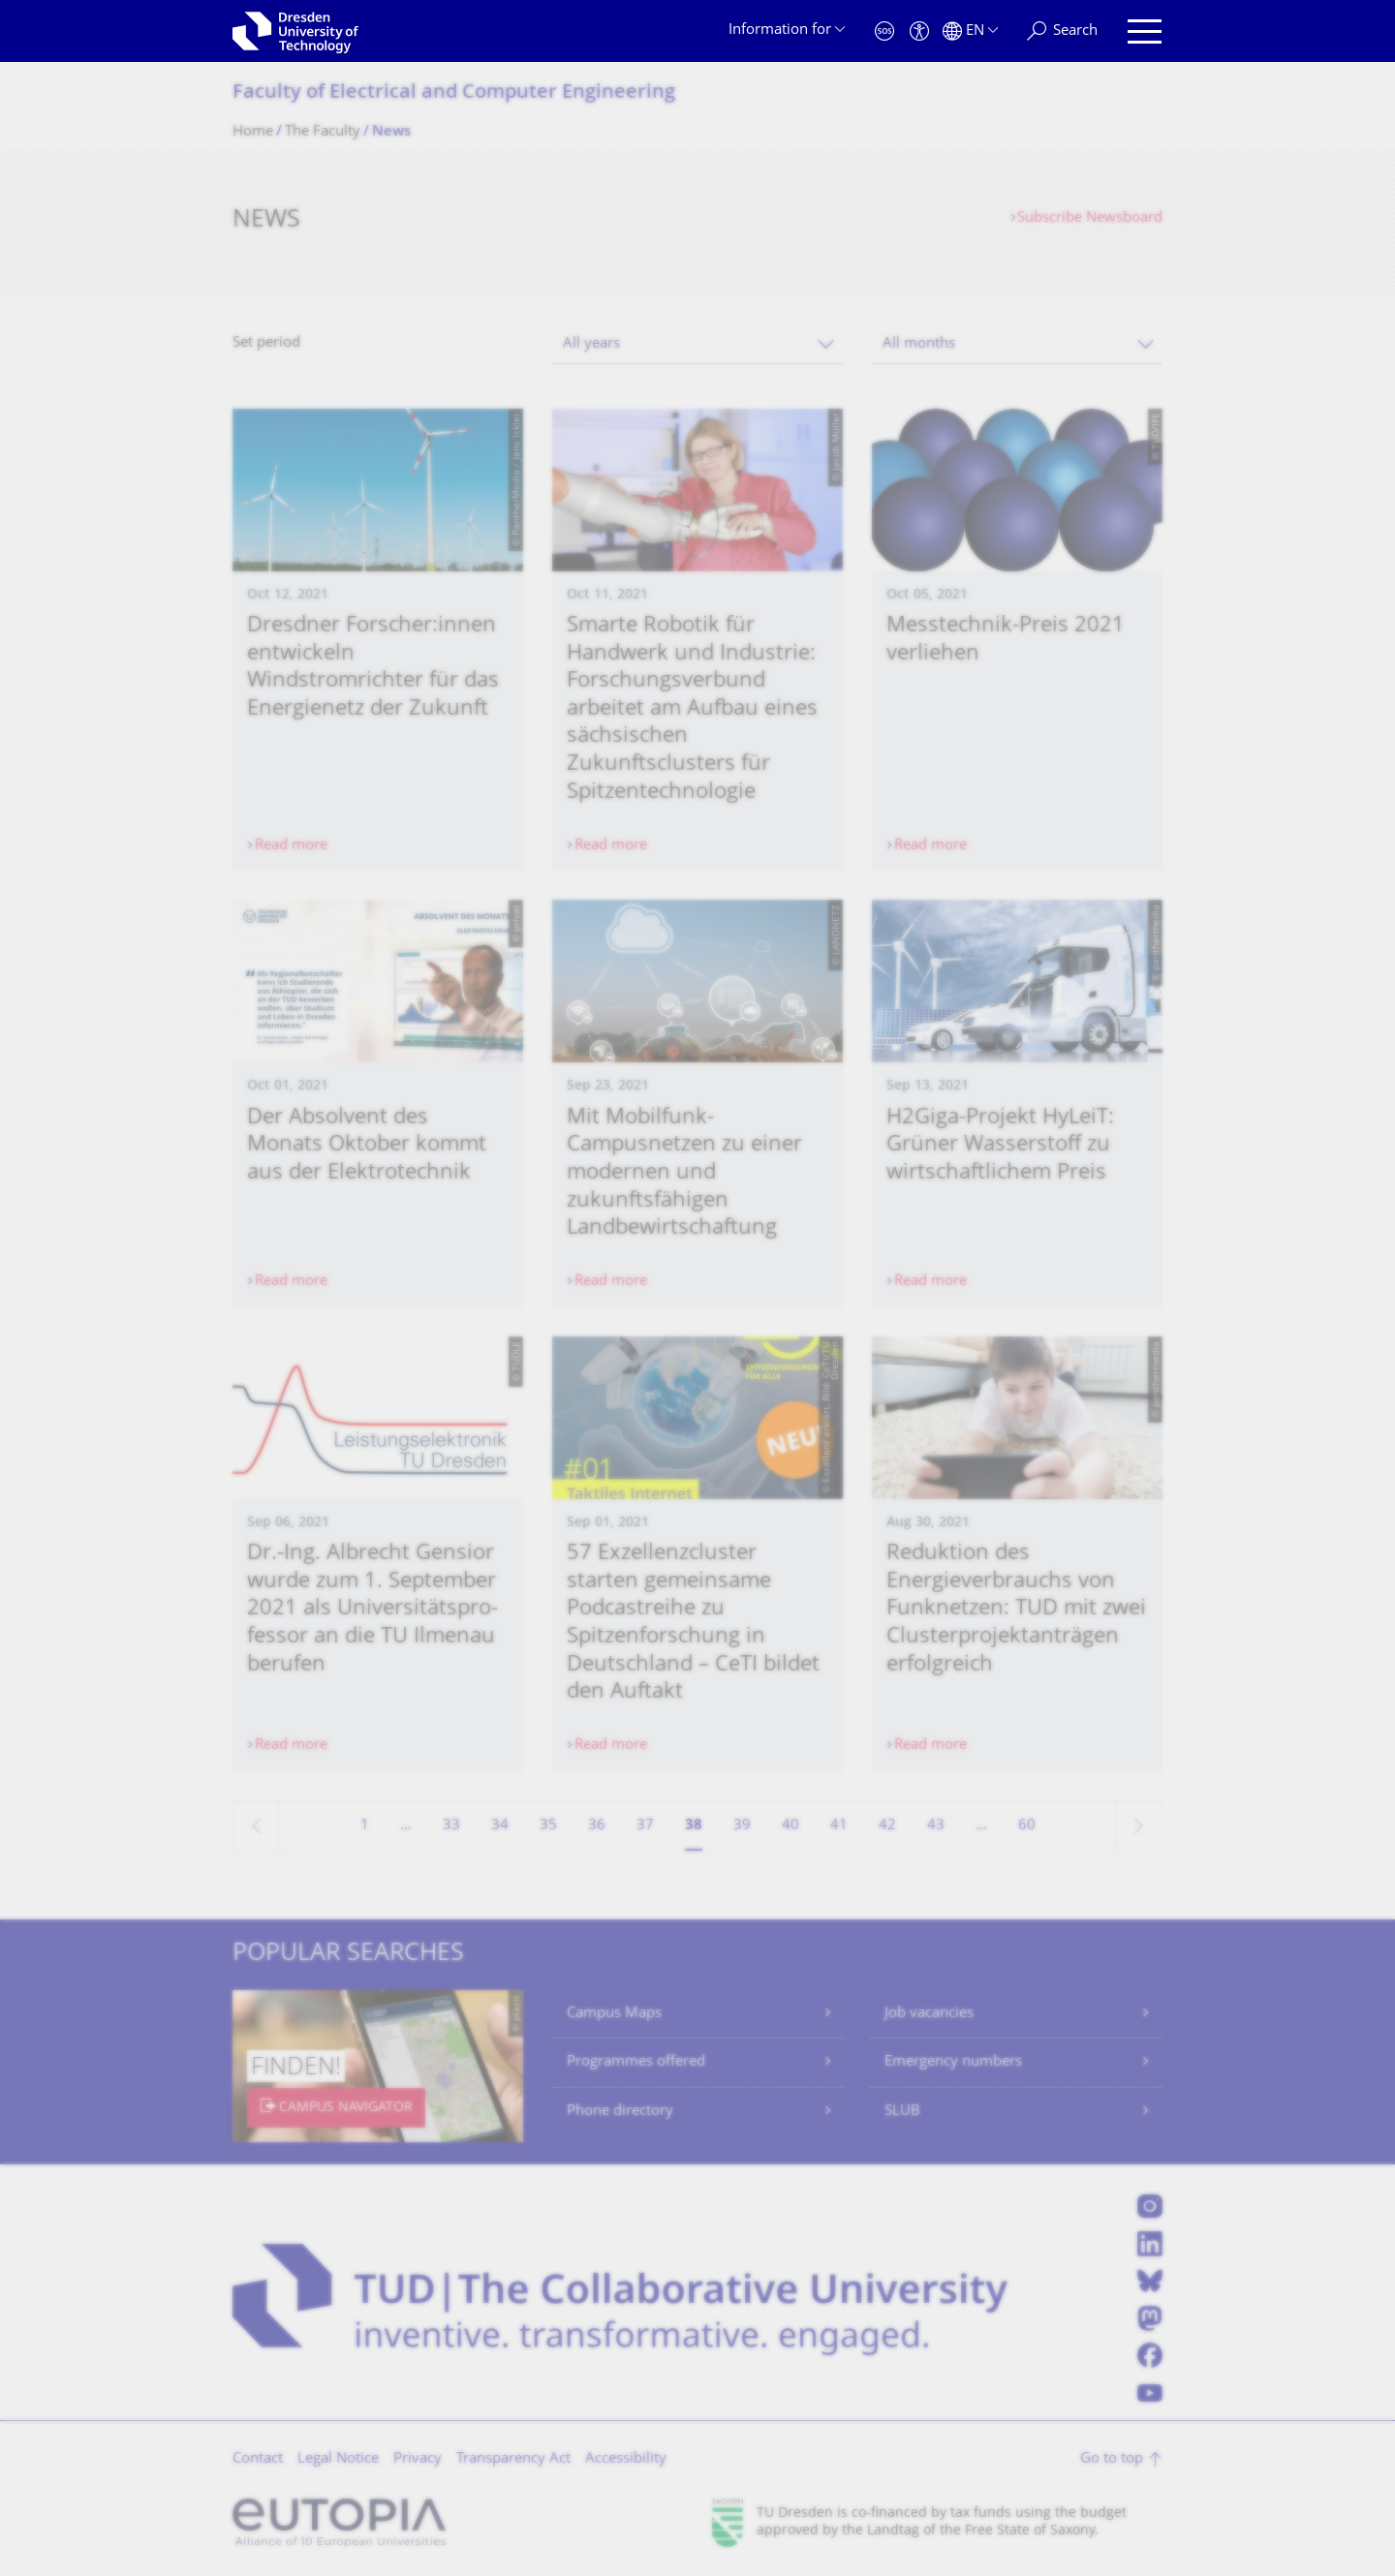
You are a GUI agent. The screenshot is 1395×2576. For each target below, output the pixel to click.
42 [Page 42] (887, 1826)
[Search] (1062, 31)
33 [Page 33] (451, 1826)
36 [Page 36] (596, 1826)
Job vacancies (929, 2014)
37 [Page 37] (645, 1826)
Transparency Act (513, 2459)
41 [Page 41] (839, 1826)
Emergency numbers (953, 2062)
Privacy (417, 2459)
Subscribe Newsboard (1089, 218)
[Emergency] (884, 31)
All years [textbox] (591, 344)
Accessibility (625, 2459)
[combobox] (697, 344)
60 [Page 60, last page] (1027, 1826)
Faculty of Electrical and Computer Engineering (453, 93)
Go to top (1111, 2459)
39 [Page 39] (742, 1826)
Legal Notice (338, 2459)
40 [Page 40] (790, 1826)
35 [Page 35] (548, 1826)
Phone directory (620, 2111)
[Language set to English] (970, 31)
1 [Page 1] (364, 1826)
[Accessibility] (919, 31)
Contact (257, 2459)
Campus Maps (614, 2014)
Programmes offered (636, 2062)
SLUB (902, 2111)
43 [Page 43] (936, 1826)
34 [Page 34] (500, 1826)
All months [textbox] (919, 344)
